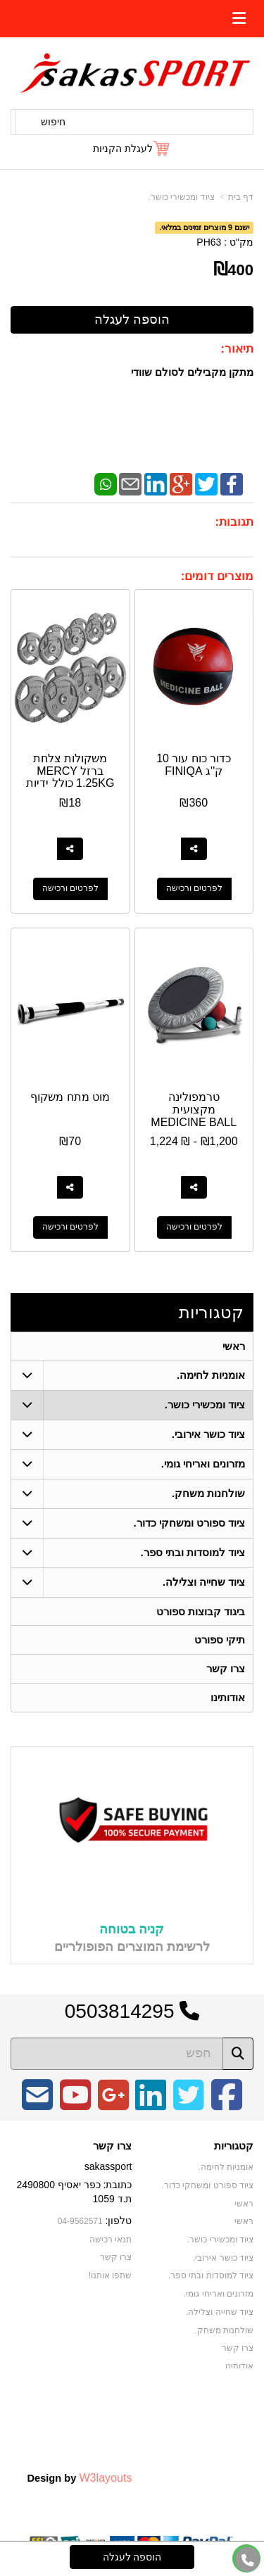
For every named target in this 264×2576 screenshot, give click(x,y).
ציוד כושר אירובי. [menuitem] (209, 1434)
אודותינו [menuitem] (227, 1698)
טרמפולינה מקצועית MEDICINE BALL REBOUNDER (194, 1115)
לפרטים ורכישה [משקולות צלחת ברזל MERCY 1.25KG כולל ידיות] (70, 889)
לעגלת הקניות (123, 148)
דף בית (240, 197)
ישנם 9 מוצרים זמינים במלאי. (204, 227)
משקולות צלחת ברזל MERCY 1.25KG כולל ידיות (70, 770)
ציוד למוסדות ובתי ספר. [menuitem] (192, 1552)
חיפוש (53, 121)
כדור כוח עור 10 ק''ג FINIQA (193, 764)
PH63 (208, 242)
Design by (79, 2478)
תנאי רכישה (110, 2240)
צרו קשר (112, 2146)
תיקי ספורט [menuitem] (219, 1640)
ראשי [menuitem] (233, 1346)
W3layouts (105, 2478)
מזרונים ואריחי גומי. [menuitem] (203, 1464)
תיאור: (236, 348)
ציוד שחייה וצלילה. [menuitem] (204, 1582)
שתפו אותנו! (110, 2276)
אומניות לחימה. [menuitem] (211, 1375)
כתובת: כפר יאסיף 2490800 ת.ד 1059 (74, 2192)
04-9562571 (80, 2222)
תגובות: (234, 522)
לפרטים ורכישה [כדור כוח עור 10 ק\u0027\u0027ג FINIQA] (194, 889)
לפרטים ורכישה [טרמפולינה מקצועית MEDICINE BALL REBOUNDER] (194, 1227)
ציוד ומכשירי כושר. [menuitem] (205, 1404)
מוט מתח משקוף (70, 1097)
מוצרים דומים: (217, 576)
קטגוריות (211, 1312)
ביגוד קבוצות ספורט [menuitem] (201, 1611)
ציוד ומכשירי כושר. (182, 197)
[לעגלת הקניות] (132, 148)
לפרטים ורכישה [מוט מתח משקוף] (70, 1227)
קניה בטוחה (131, 1931)
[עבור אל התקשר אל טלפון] (247, 2560)
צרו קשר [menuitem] (225, 1669)
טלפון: (119, 2221)
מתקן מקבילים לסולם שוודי (192, 372)
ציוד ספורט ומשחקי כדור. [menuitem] (189, 1523)
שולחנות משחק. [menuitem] (209, 1493)
